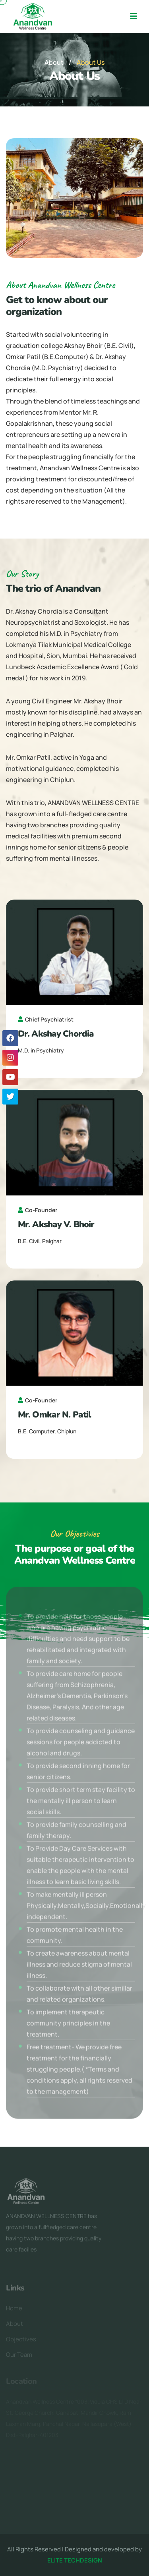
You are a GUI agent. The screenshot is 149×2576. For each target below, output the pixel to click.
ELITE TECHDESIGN (74, 2560)
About (54, 62)
